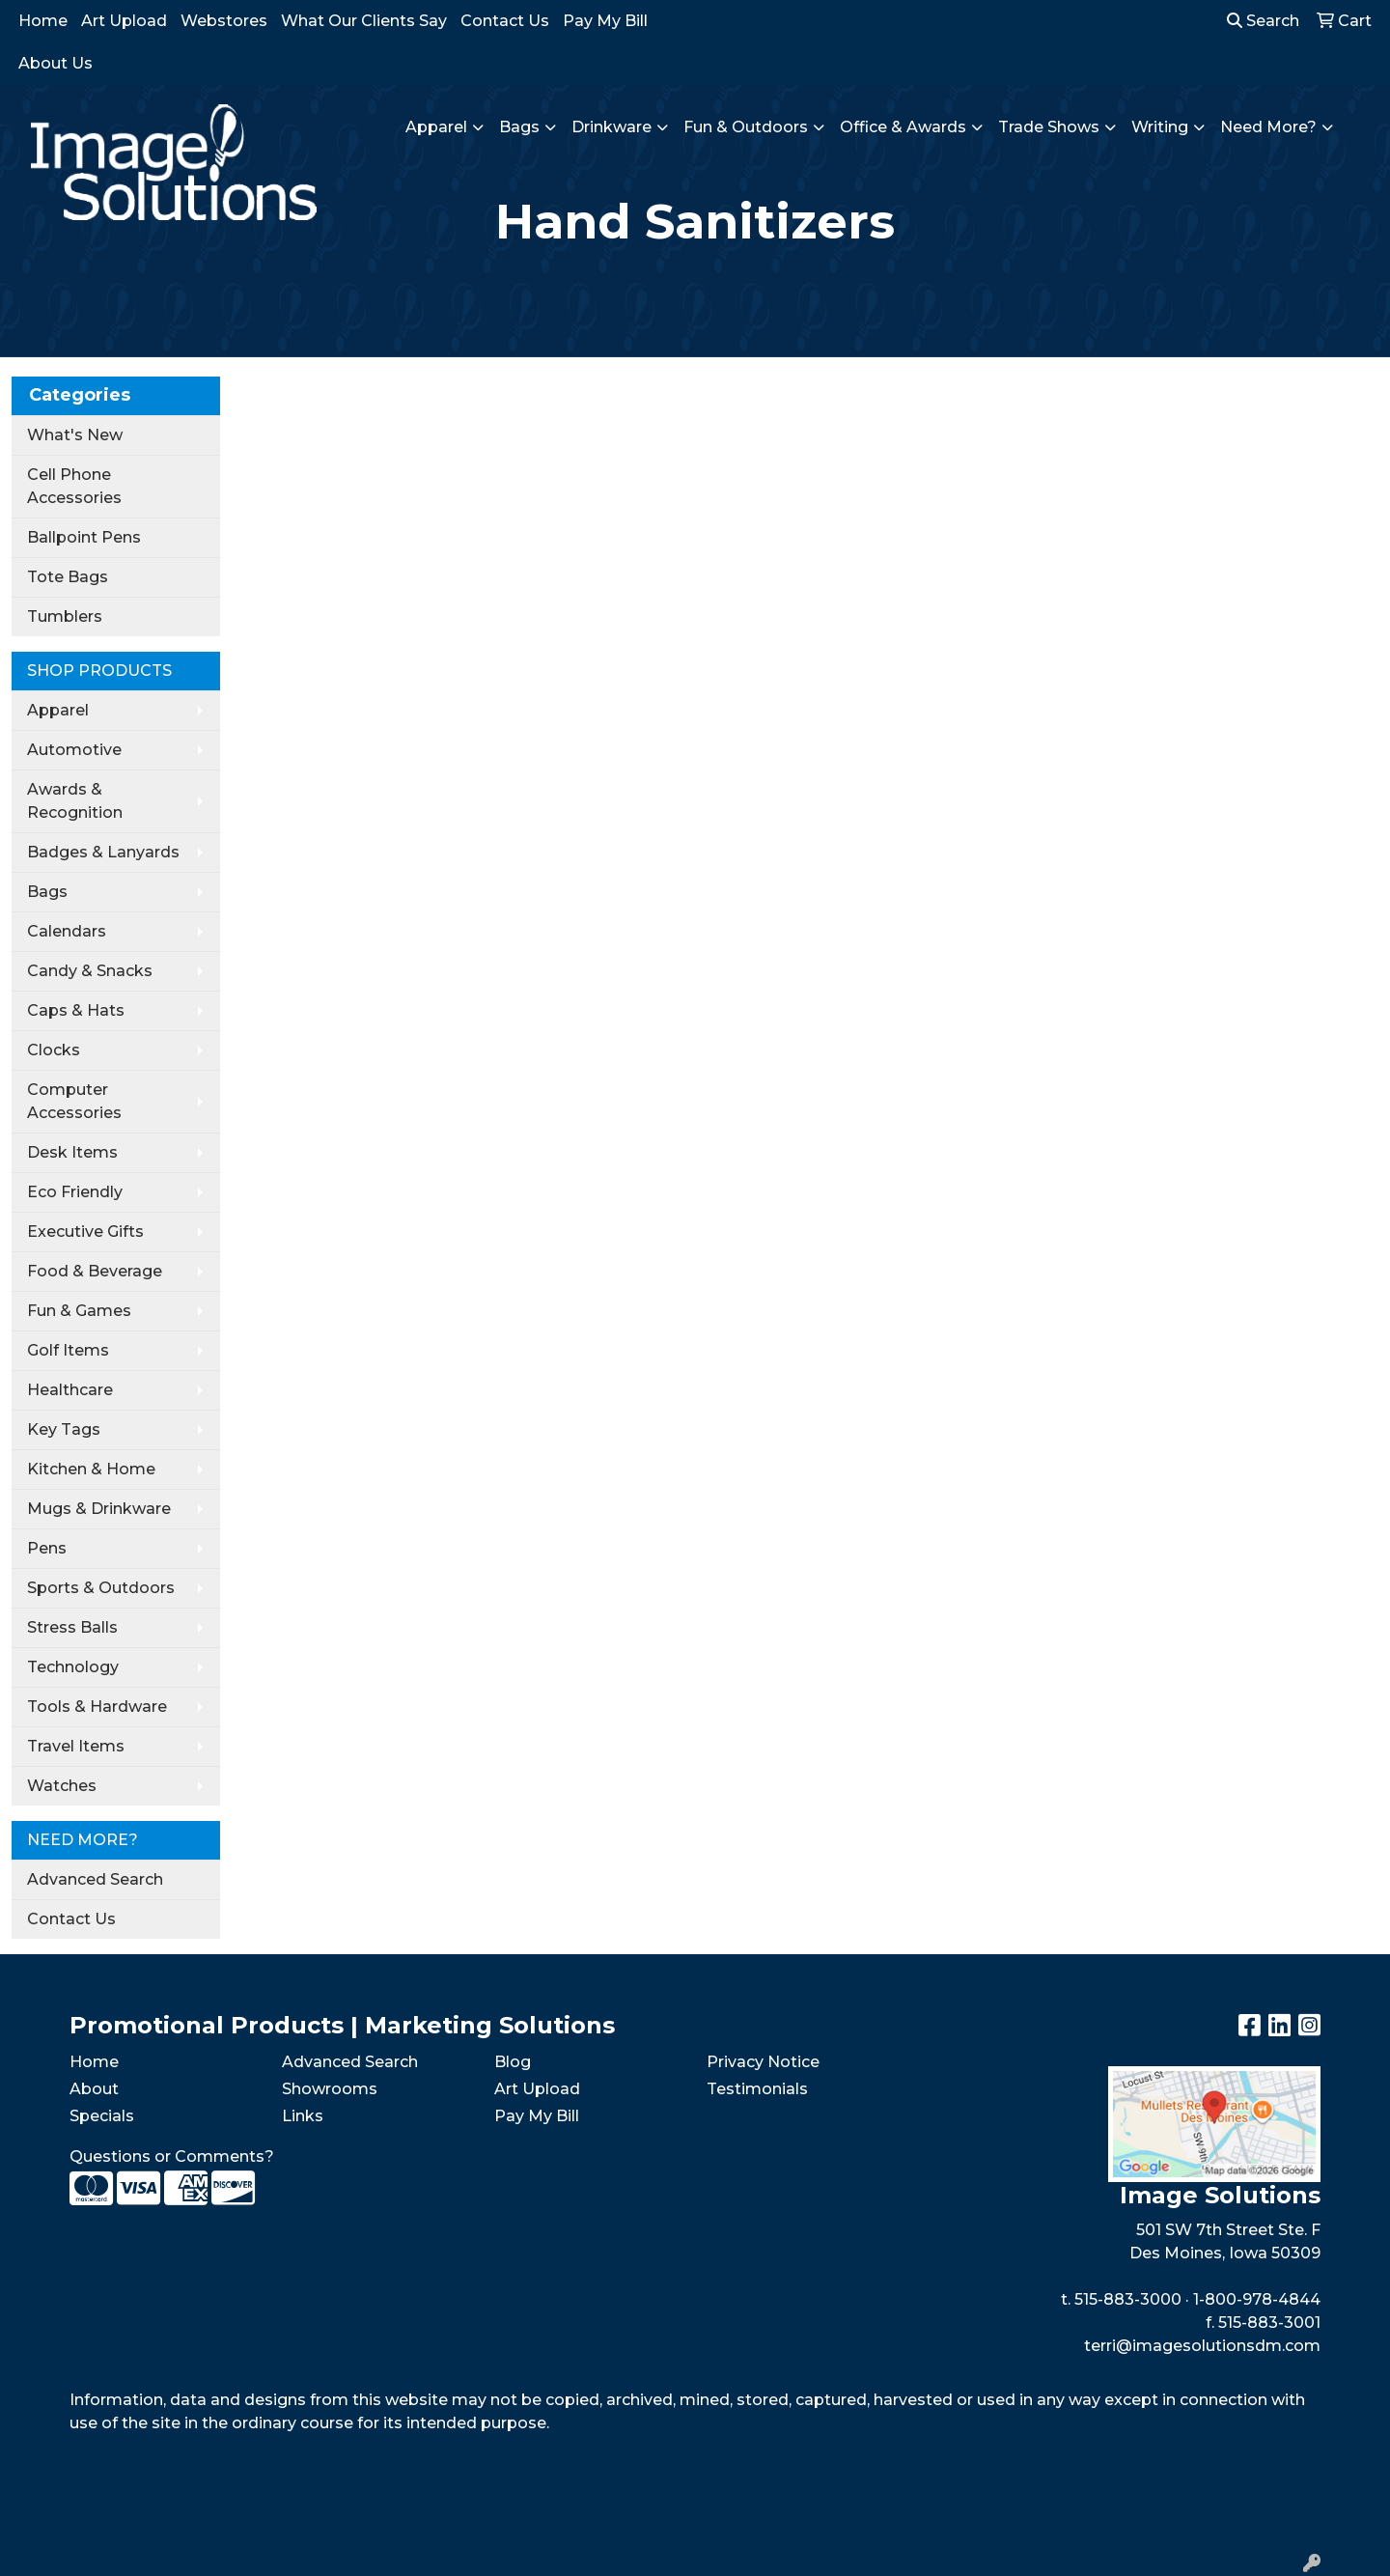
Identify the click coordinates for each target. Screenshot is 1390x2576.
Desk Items (72, 1152)
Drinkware (611, 127)
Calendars (66, 931)
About (94, 2089)
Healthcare (70, 1390)
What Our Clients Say (364, 21)
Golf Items (68, 1350)
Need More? (1268, 127)
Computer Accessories (74, 1101)
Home (43, 21)
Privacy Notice (763, 2062)
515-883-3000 (1128, 2299)
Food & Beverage (94, 1271)
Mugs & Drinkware (99, 1508)
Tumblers (64, 616)
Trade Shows (1048, 127)
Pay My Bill (605, 21)
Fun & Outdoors (745, 127)
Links (302, 2116)
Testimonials (757, 2089)
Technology (73, 1667)
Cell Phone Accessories (74, 486)
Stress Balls (72, 1627)
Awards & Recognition (75, 801)
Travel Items (76, 1746)
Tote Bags (67, 577)
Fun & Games (79, 1311)
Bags (519, 127)
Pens (47, 1548)
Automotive (74, 750)
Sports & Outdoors (101, 1588)
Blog (512, 2062)
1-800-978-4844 (1256, 2299)
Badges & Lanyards (103, 852)
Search (1263, 21)
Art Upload (124, 21)
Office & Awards (903, 127)
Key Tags (63, 1429)
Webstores (224, 21)
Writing (1159, 127)
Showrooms (329, 2089)
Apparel (436, 127)
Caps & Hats (76, 1010)
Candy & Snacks (90, 971)
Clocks (53, 1050)
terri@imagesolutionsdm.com (1202, 2346)
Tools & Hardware (97, 1706)
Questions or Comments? (172, 2156)
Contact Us (504, 21)
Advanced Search (95, 1879)
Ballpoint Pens (84, 537)
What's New (75, 435)
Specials (102, 2116)
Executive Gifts (85, 1231)
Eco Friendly (75, 1192)
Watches (62, 1786)
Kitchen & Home (91, 1469)
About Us (55, 63)
